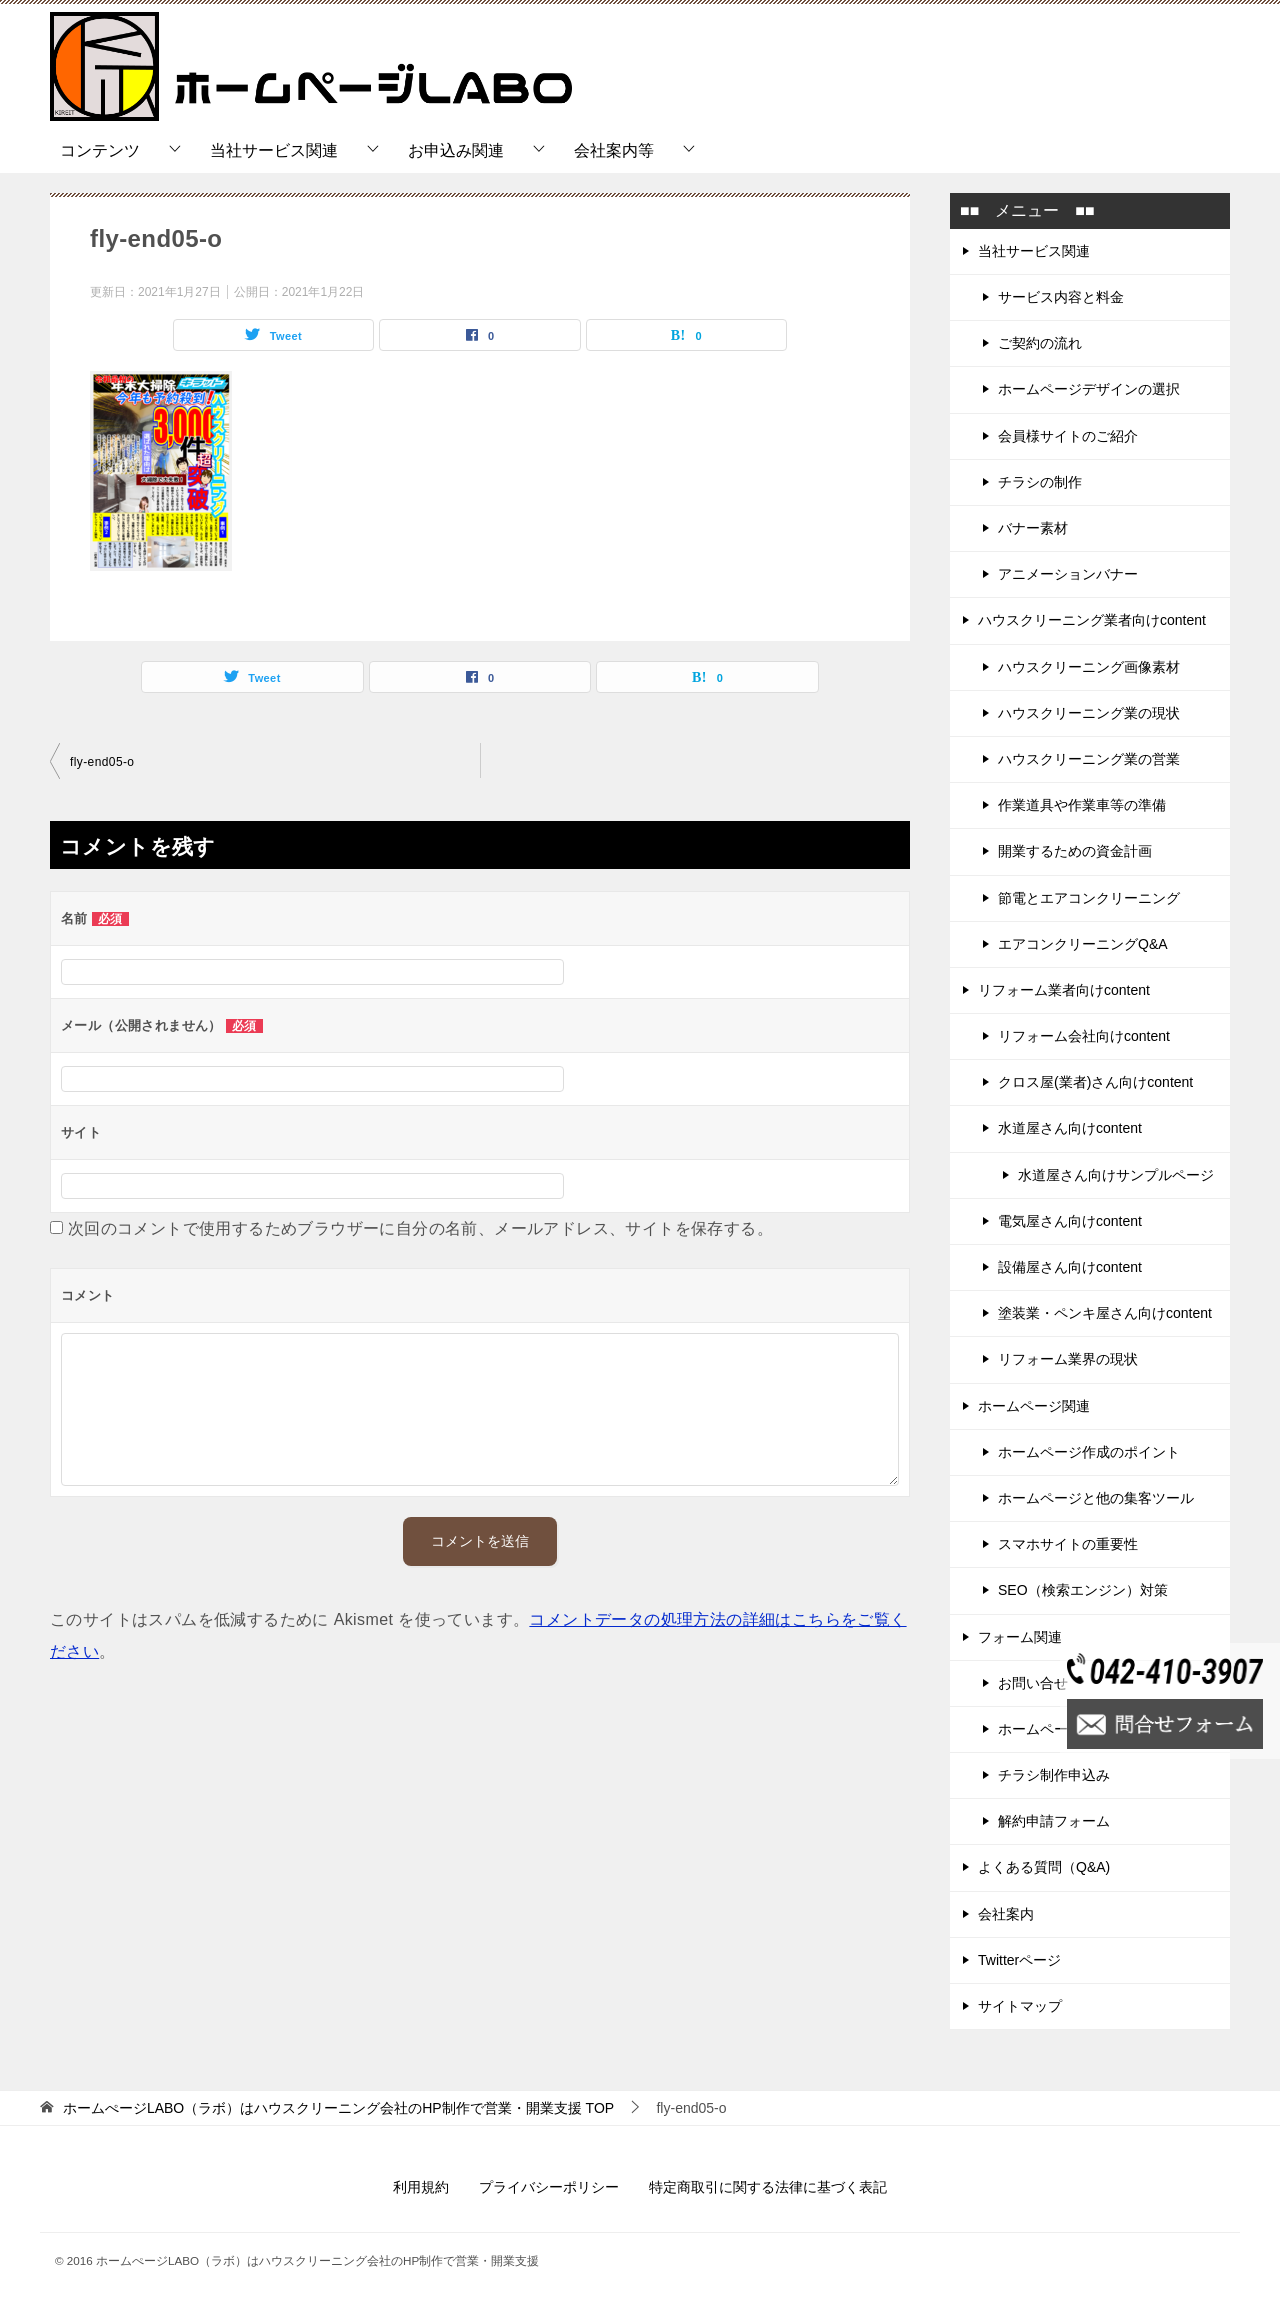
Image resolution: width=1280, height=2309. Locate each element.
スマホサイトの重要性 (1068, 1544)
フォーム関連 (1020, 1637)
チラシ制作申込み (1054, 1775)
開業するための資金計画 (1075, 851)
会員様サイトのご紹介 (1068, 436)
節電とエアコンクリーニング (1089, 898)
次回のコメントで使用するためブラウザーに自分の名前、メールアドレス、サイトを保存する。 (420, 1228)
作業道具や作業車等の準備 (1082, 805)
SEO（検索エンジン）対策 (1083, 1590)
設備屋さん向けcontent (1070, 1267)
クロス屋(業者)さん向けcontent (1095, 1082)
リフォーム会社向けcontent (1084, 1036)
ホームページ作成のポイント (1089, 1452)
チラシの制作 (1040, 482)
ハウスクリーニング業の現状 (1089, 713)
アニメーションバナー (1068, 574)
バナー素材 (1033, 528)
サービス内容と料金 (1061, 297)
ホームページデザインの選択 (1089, 389)
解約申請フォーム (1054, 1821)
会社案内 (1006, 1914)
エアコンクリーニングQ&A (1083, 944)
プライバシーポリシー (549, 2187)
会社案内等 (614, 150)
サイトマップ (1020, 2006)
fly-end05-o (102, 762)
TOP (338, 2108)
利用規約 (421, 2187)
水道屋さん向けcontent (1070, 1128)
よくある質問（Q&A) (1044, 1867)
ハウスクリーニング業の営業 (1089, 759)
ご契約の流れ (1040, 343)
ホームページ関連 (1034, 1406)
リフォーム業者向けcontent (1064, 990)
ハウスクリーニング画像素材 (1089, 667)
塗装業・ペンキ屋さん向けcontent (1105, 1313)
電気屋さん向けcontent (1070, 1221)
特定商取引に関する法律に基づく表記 (768, 2187)
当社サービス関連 (274, 150)
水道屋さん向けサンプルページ (1116, 1175)
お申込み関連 (456, 150)
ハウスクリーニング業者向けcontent (1092, 620)
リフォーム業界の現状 (1068, 1359)
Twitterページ (1019, 1960)
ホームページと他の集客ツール (1096, 1498)
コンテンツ (100, 150)
